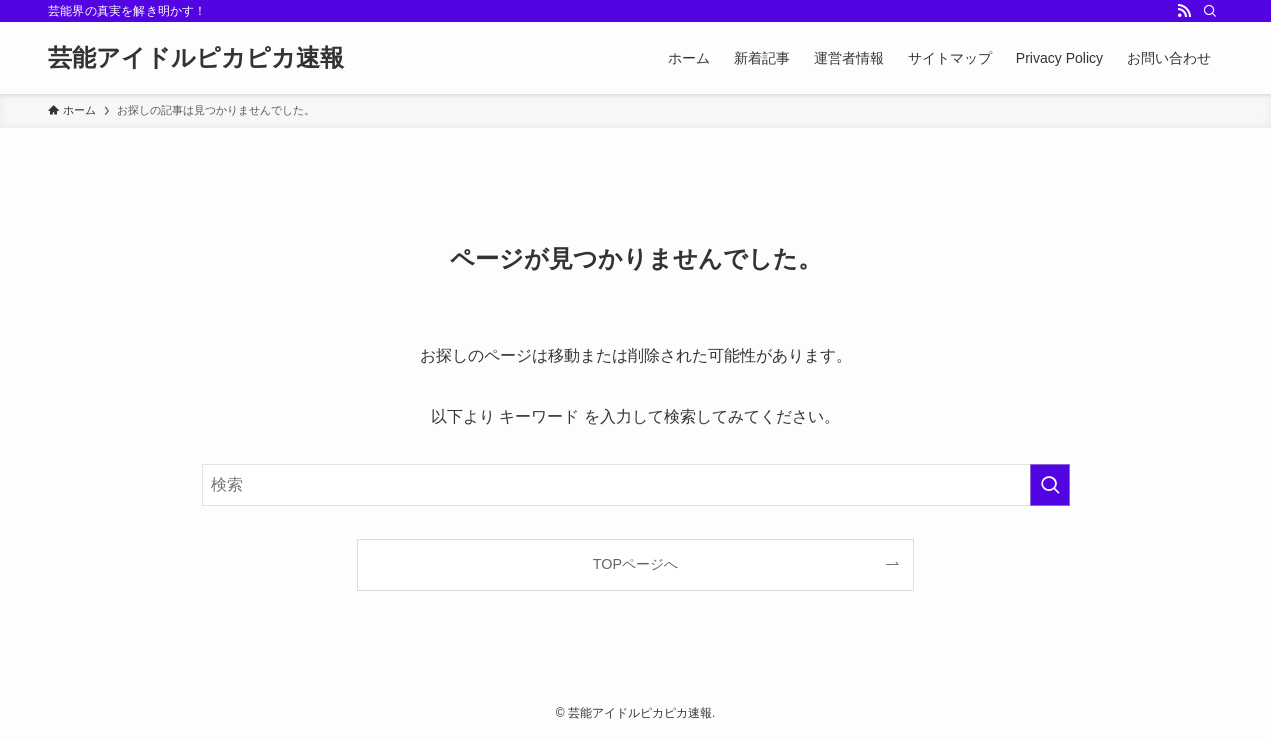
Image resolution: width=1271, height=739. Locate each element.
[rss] (1184, 11)
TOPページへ (635, 564)
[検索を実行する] (1050, 485)
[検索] (1210, 11)
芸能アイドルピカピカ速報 (196, 58)
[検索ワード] (636, 485)
